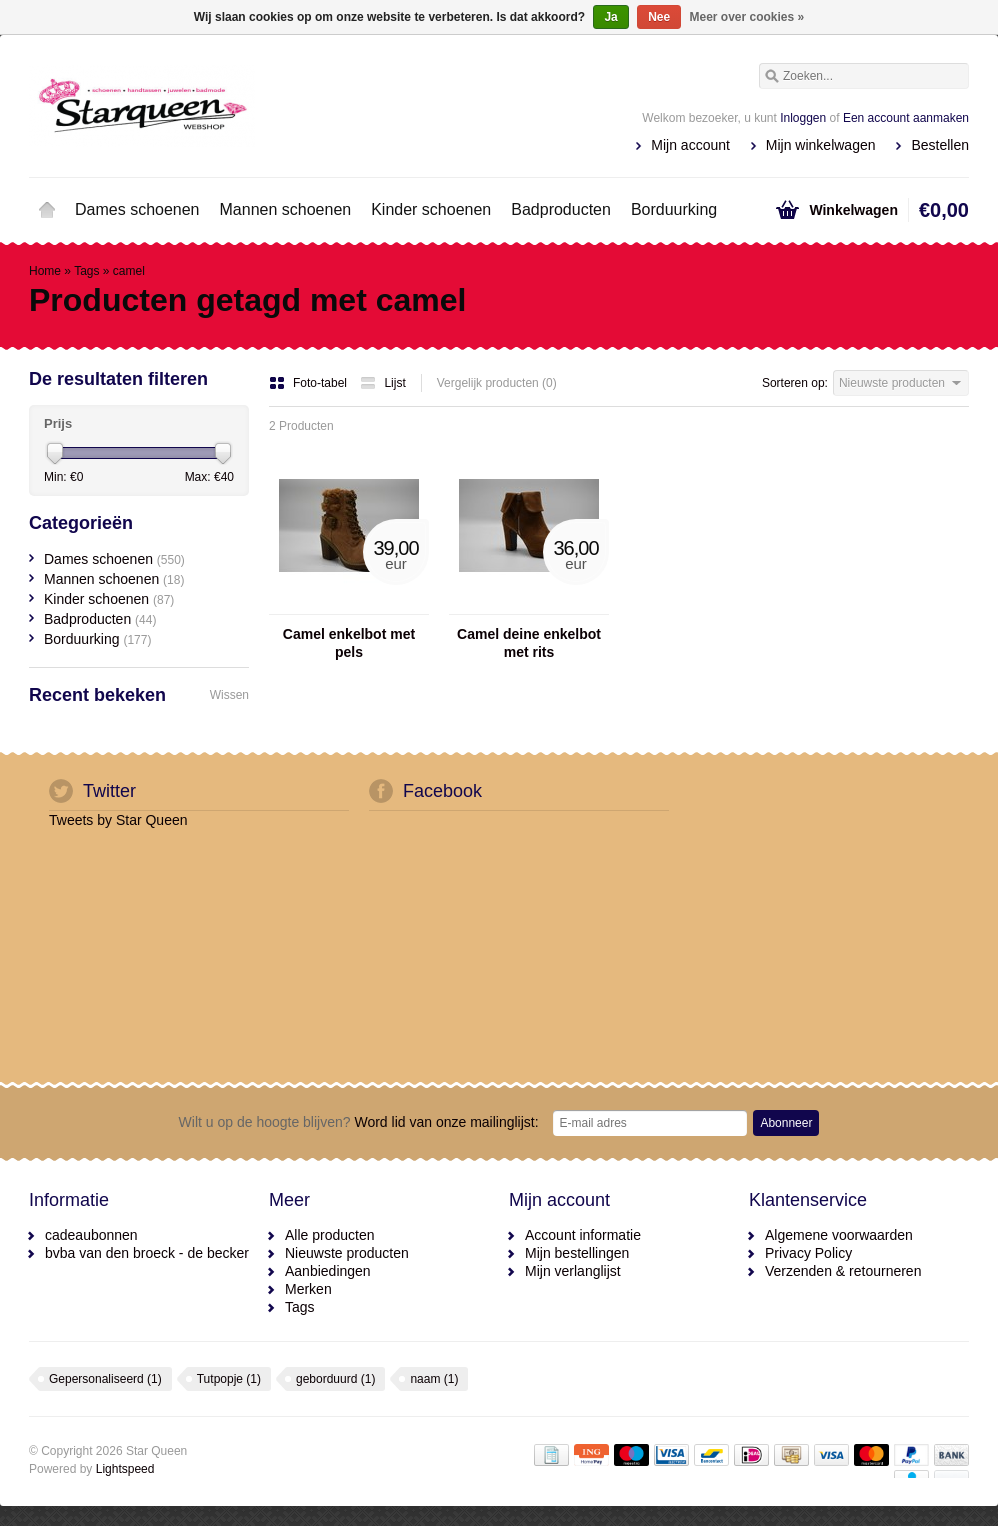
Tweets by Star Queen (118, 820)
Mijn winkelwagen (821, 145)
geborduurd (335, 1379)
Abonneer (786, 1123)
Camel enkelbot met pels (349, 643)
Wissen (229, 695)
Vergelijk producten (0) (497, 383)
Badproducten (561, 209)
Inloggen (803, 118)
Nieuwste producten (347, 1253)
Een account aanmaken (906, 118)
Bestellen (940, 145)
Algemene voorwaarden (839, 1235)
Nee (659, 17)
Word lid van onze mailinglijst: (359, 1122)
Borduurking (674, 209)
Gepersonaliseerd (105, 1379)
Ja (610, 17)
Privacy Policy (808, 1253)
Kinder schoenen (431, 209)
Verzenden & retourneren (843, 1271)
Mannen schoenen (286, 209)
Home (47, 210)
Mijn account (690, 145)
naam (434, 1379)
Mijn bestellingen (577, 1253)
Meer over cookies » (747, 17)
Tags (86, 271)
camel (129, 271)
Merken (308, 1289)
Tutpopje (229, 1379)
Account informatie (583, 1235)
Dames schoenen (137, 209)
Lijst (382, 383)
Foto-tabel (309, 383)
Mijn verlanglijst (573, 1271)
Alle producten (330, 1235)
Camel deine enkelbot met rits (529, 643)
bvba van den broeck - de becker (147, 1253)
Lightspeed (125, 1469)
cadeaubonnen (91, 1235)
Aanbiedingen (328, 1271)
